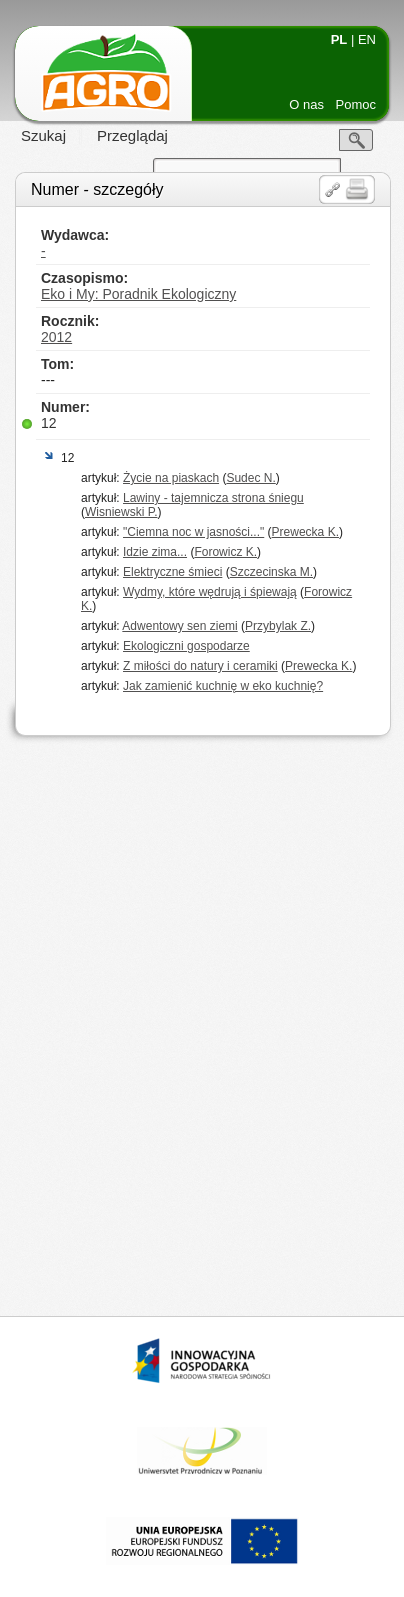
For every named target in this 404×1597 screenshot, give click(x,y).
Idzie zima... (155, 552)
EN (367, 39)
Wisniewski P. (121, 512)
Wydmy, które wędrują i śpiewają (210, 592)
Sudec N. (250, 478)
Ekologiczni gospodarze (186, 646)
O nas (306, 104)
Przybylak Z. (278, 626)
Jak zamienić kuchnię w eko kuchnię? (223, 686)
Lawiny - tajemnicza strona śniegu (213, 498)
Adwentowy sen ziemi (179, 626)
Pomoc (356, 104)
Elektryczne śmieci (172, 572)
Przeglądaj (132, 135)
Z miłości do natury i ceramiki (200, 666)
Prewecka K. (305, 532)
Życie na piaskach (171, 478)
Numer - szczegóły (97, 189)
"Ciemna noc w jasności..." (193, 532)
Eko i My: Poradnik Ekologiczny (138, 294)
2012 (56, 337)
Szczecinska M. (271, 572)
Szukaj (43, 135)
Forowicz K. (225, 552)
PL (339, 39)
